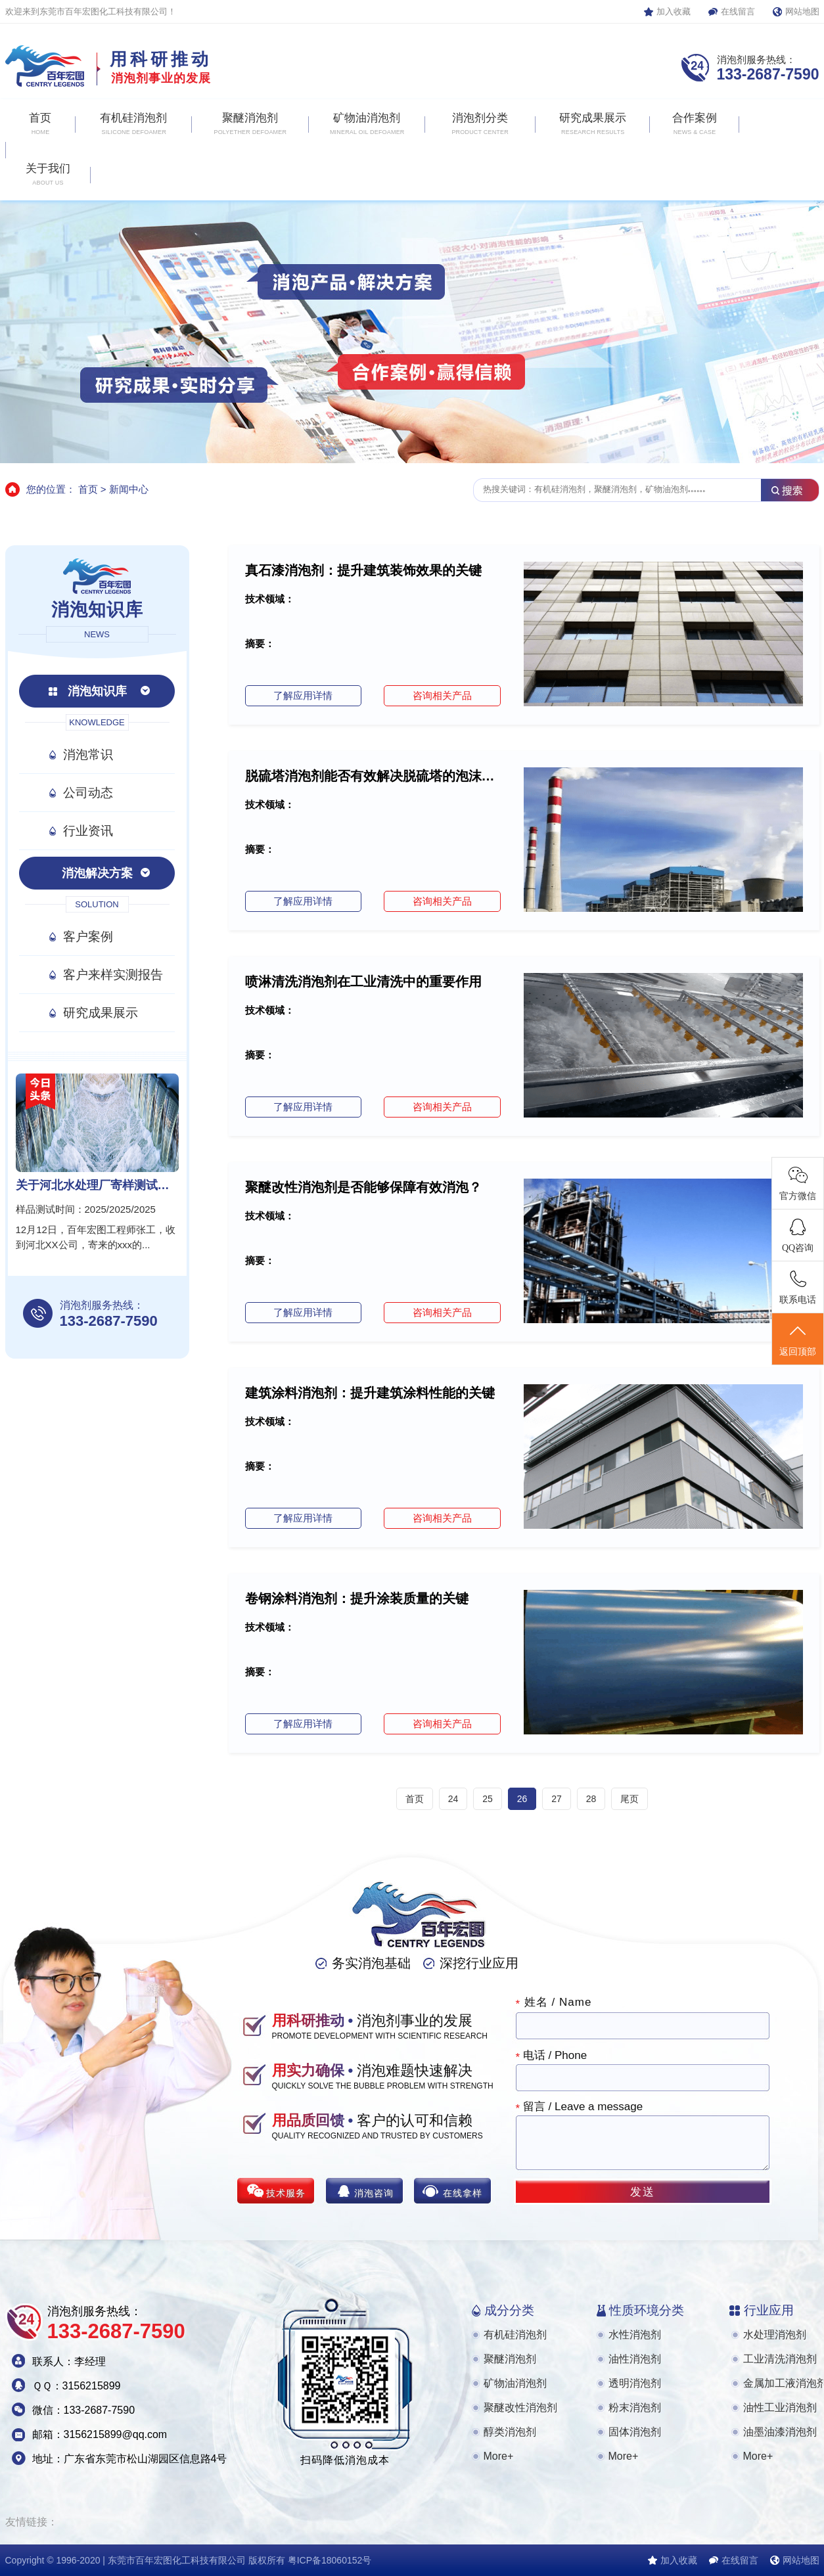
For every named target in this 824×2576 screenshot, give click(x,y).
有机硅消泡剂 (515, 2334)
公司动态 (88, 793)
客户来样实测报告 (113, 975)
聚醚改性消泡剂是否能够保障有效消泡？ (363, 1187)
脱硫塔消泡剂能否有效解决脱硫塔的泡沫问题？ (373, 776)
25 (487, 1799)
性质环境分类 (646, 2310)
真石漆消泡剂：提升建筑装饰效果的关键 (363, 570)
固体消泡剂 (634, 2431)
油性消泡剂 (634, 2358)
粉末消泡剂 (634, 2407)
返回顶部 (797, 1339)
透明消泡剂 (634, 2383)
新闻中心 (129, 489)
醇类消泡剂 (510, 2431)
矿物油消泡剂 (515, 2383)
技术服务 (286, 2193)
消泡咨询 (374, 2193)
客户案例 (88, 936)
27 (556, 1799)
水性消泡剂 (634, 2334)
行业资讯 (88, 831)
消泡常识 (88, 754)
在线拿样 (462, 2193)
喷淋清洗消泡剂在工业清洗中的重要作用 (363, 981)
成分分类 (509, 2310)
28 (591, 1799)
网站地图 (802, 11)
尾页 (629, 1799)
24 (453, 1799)
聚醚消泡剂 (510, 2358)
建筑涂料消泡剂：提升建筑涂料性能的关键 (370, 1393)
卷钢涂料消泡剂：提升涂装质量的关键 (357, 1598)
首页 (88, 489)
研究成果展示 (100, 1013)
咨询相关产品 (442, 695)
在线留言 (738, 11)
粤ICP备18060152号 (330, 2560)
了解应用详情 (302, 695)
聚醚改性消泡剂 (520, 2407)
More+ (499, 2456)
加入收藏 (673, 11)
